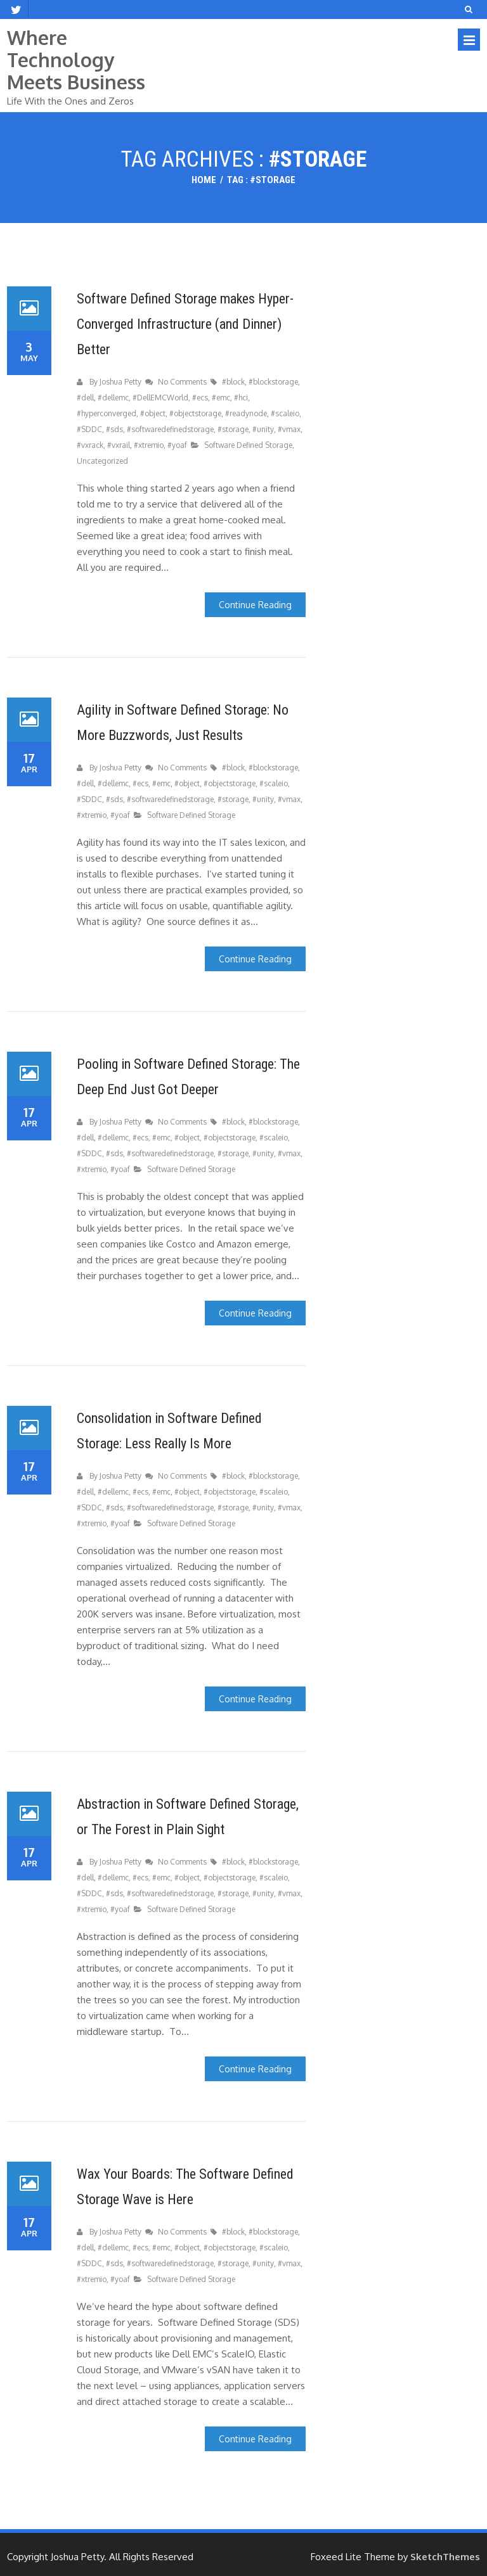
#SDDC (89, 429)
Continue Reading (255, 604)
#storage (233, 429)
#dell (85, 397)
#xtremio (149, 445)
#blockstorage (273, 381)
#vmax (288, 429)
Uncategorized (102, 461)
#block (233, 381)
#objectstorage (195, 413)
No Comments (183, 381)
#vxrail (118, 445)
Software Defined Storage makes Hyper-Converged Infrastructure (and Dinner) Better (185, 324)
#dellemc (113, 397)
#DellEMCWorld (160, 397)
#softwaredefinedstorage (170, 429)
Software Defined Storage (248, 445)
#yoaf (177, 445)
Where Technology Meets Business (76, 60)
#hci (241, 397)
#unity (262, 429)
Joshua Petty (120, 381)
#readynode (246, 413)
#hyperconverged (106, 413)
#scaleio (285, 413)
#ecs (200, 397)
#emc (221, 397)
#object (153, 413)
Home (204, 180)
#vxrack (90, 445)
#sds (114, 429)
